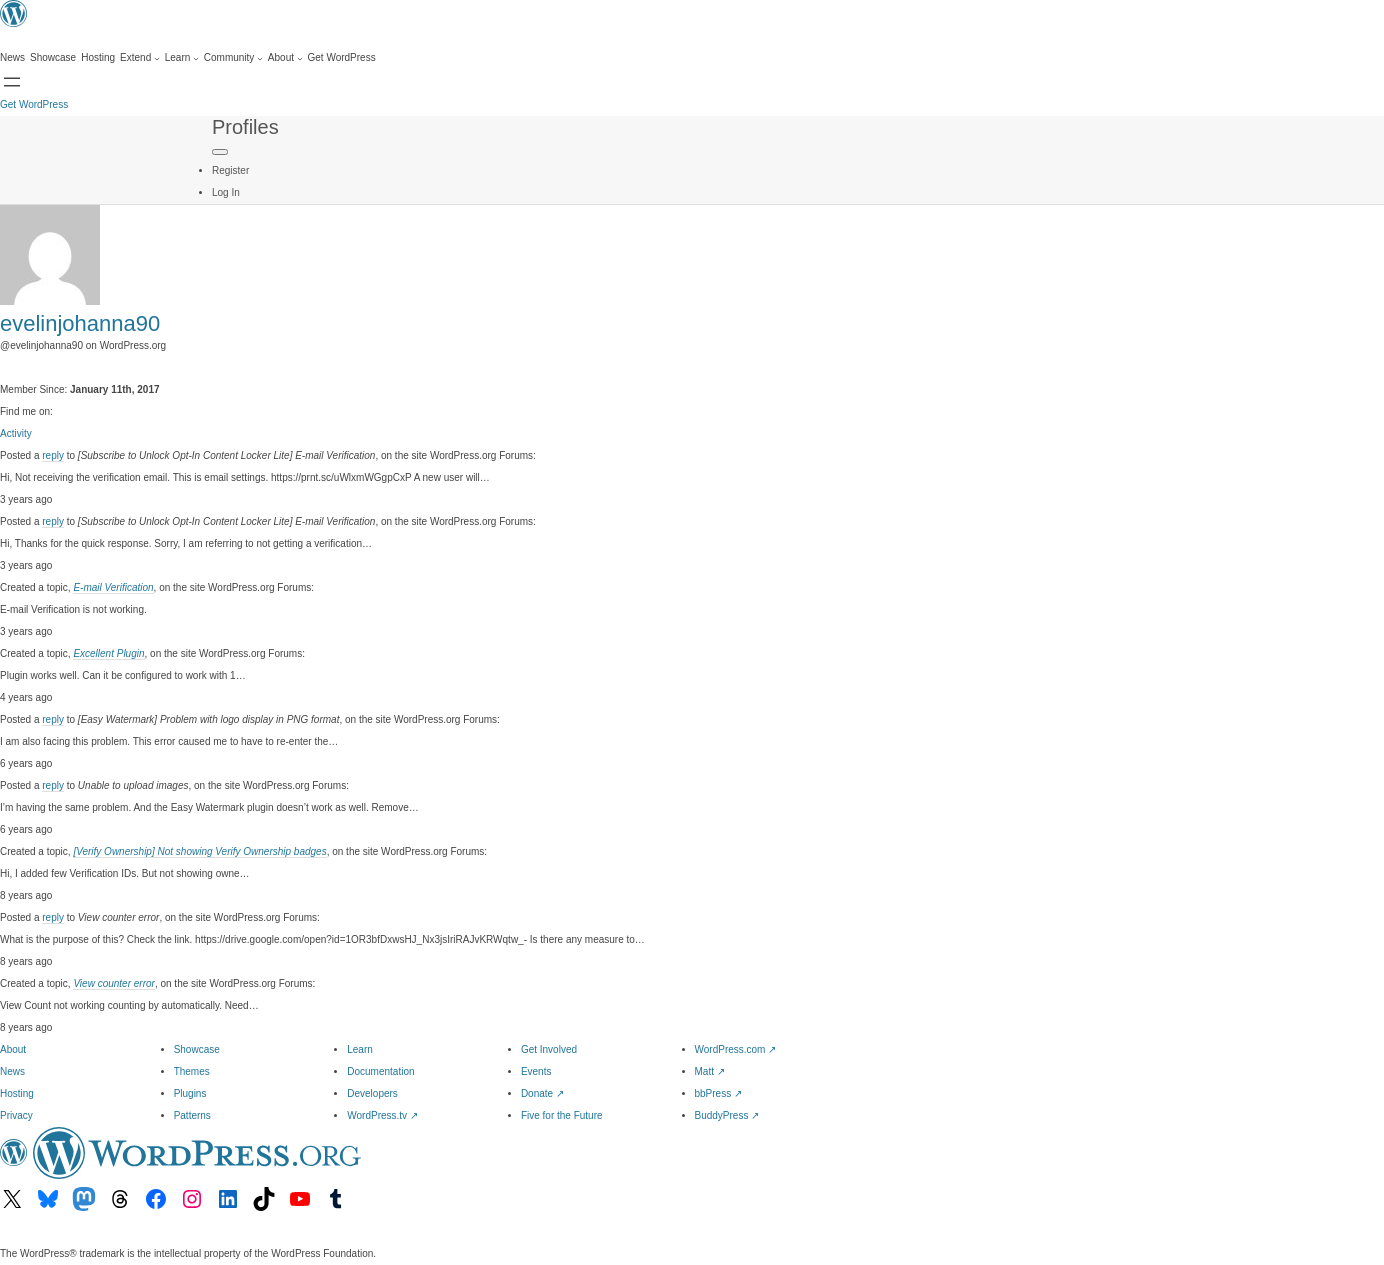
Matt (710, 1071)
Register (230, 170)
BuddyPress (727, 1115)
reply (53, 455)
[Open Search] (12, 82)
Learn (360, 1049)
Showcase (197, 1049)
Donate (542, 1093)
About (13, 1049)
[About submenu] (285, 58)
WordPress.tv (382, 1115)
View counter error (114, 983)
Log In (226, 192)
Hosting (17, 1093)
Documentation (380, 1071)
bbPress (718, 1093)
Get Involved (549, 1049)
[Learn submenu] (182, 58)
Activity (16, 433)
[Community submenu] (233, 58)
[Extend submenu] (140, 58)
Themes (192, 1071)
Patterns (192, 1115)
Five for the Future (562, 1115)
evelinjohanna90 (80, 323)
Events (536, 1071)
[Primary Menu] (220, 152)
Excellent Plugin (108, 653)
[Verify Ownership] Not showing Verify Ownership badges (199, 851)
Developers (372, 1093)
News (12, 1071)
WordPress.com (736, 1049)
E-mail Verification (113, 587)
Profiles (245, 127)
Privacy (16, 1115)
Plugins (190, 1093)
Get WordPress (34, 104)
